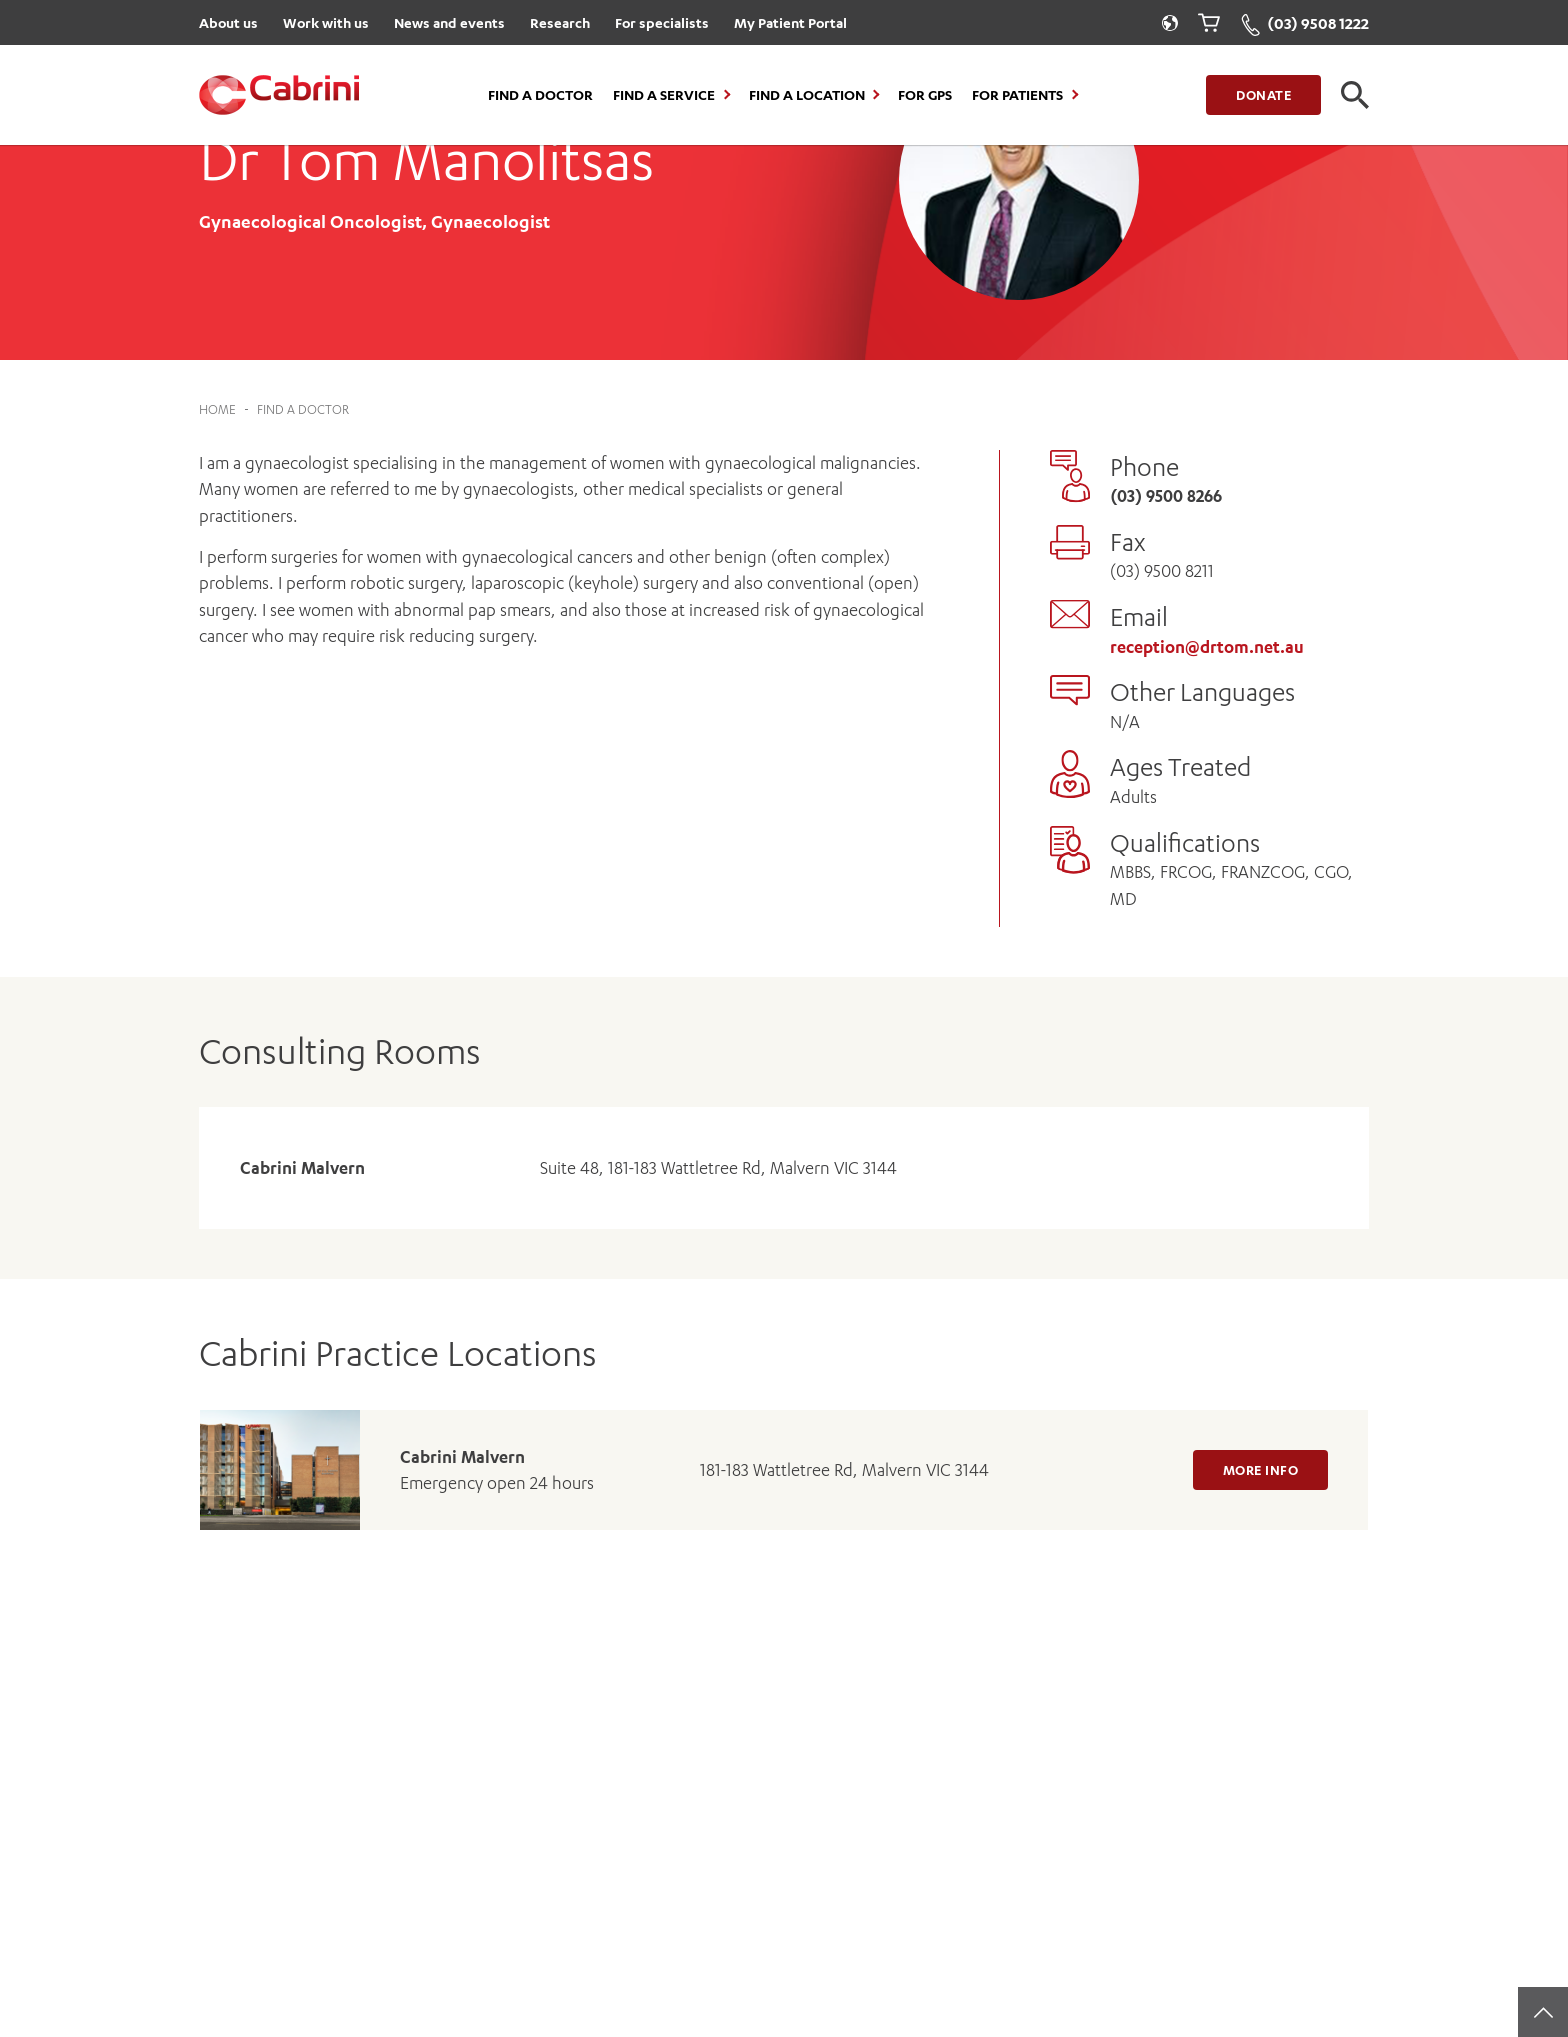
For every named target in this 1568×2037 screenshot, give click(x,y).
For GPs (925, 95)
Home (217, 409)
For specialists (662, 22)
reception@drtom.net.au (1207, 647)
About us (228, 22)
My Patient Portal (790, 22)
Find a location (807, 95)
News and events (449, 22)
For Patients (1017, 95)
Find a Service (664, 95)
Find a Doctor (540, 95)
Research (560, 22)
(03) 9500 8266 (1166, 496)
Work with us (326, 22)
